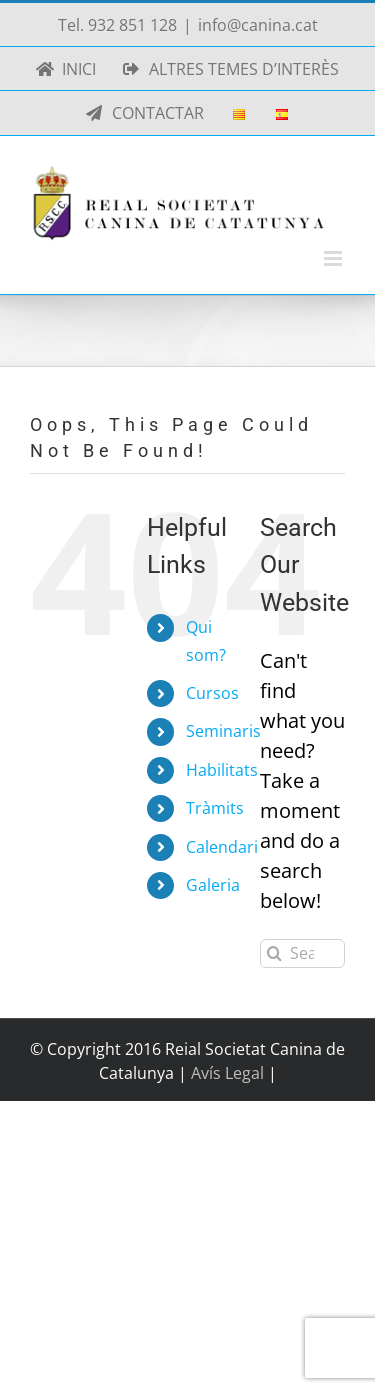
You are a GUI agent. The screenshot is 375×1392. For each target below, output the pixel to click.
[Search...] (302, 953)
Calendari (222, 847)
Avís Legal (229, 1073)
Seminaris (223, 731)
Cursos (212, 693)
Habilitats (222, 770)
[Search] (274, 953)
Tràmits (215, 808)
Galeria (213, 885)
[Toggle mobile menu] (334, 258)
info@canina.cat (258, 25)
